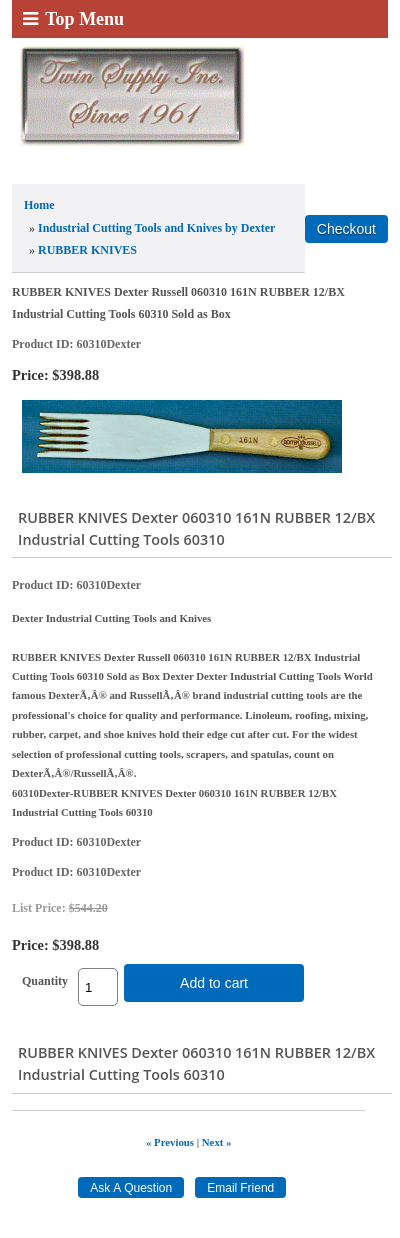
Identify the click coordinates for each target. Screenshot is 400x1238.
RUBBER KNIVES (87, 250)
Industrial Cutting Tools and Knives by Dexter (156, 228)
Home (39, 205)
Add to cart (214, 983)
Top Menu (73, 19)
